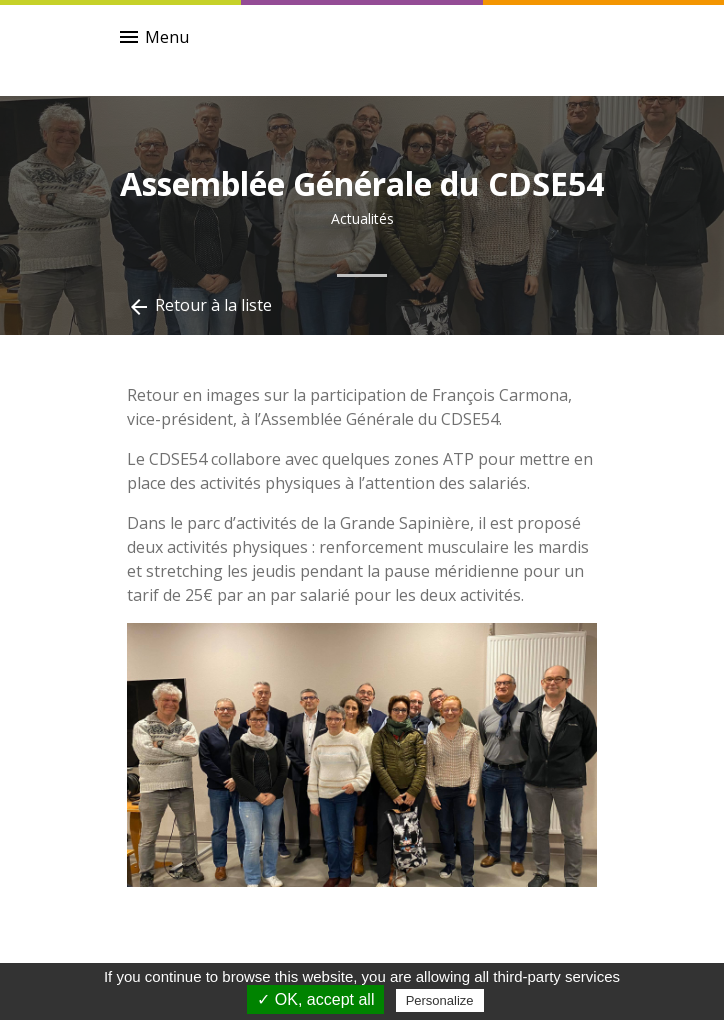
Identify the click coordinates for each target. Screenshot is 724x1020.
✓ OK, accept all (315, 999)
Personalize (440, 1000)
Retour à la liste (199, 306)
